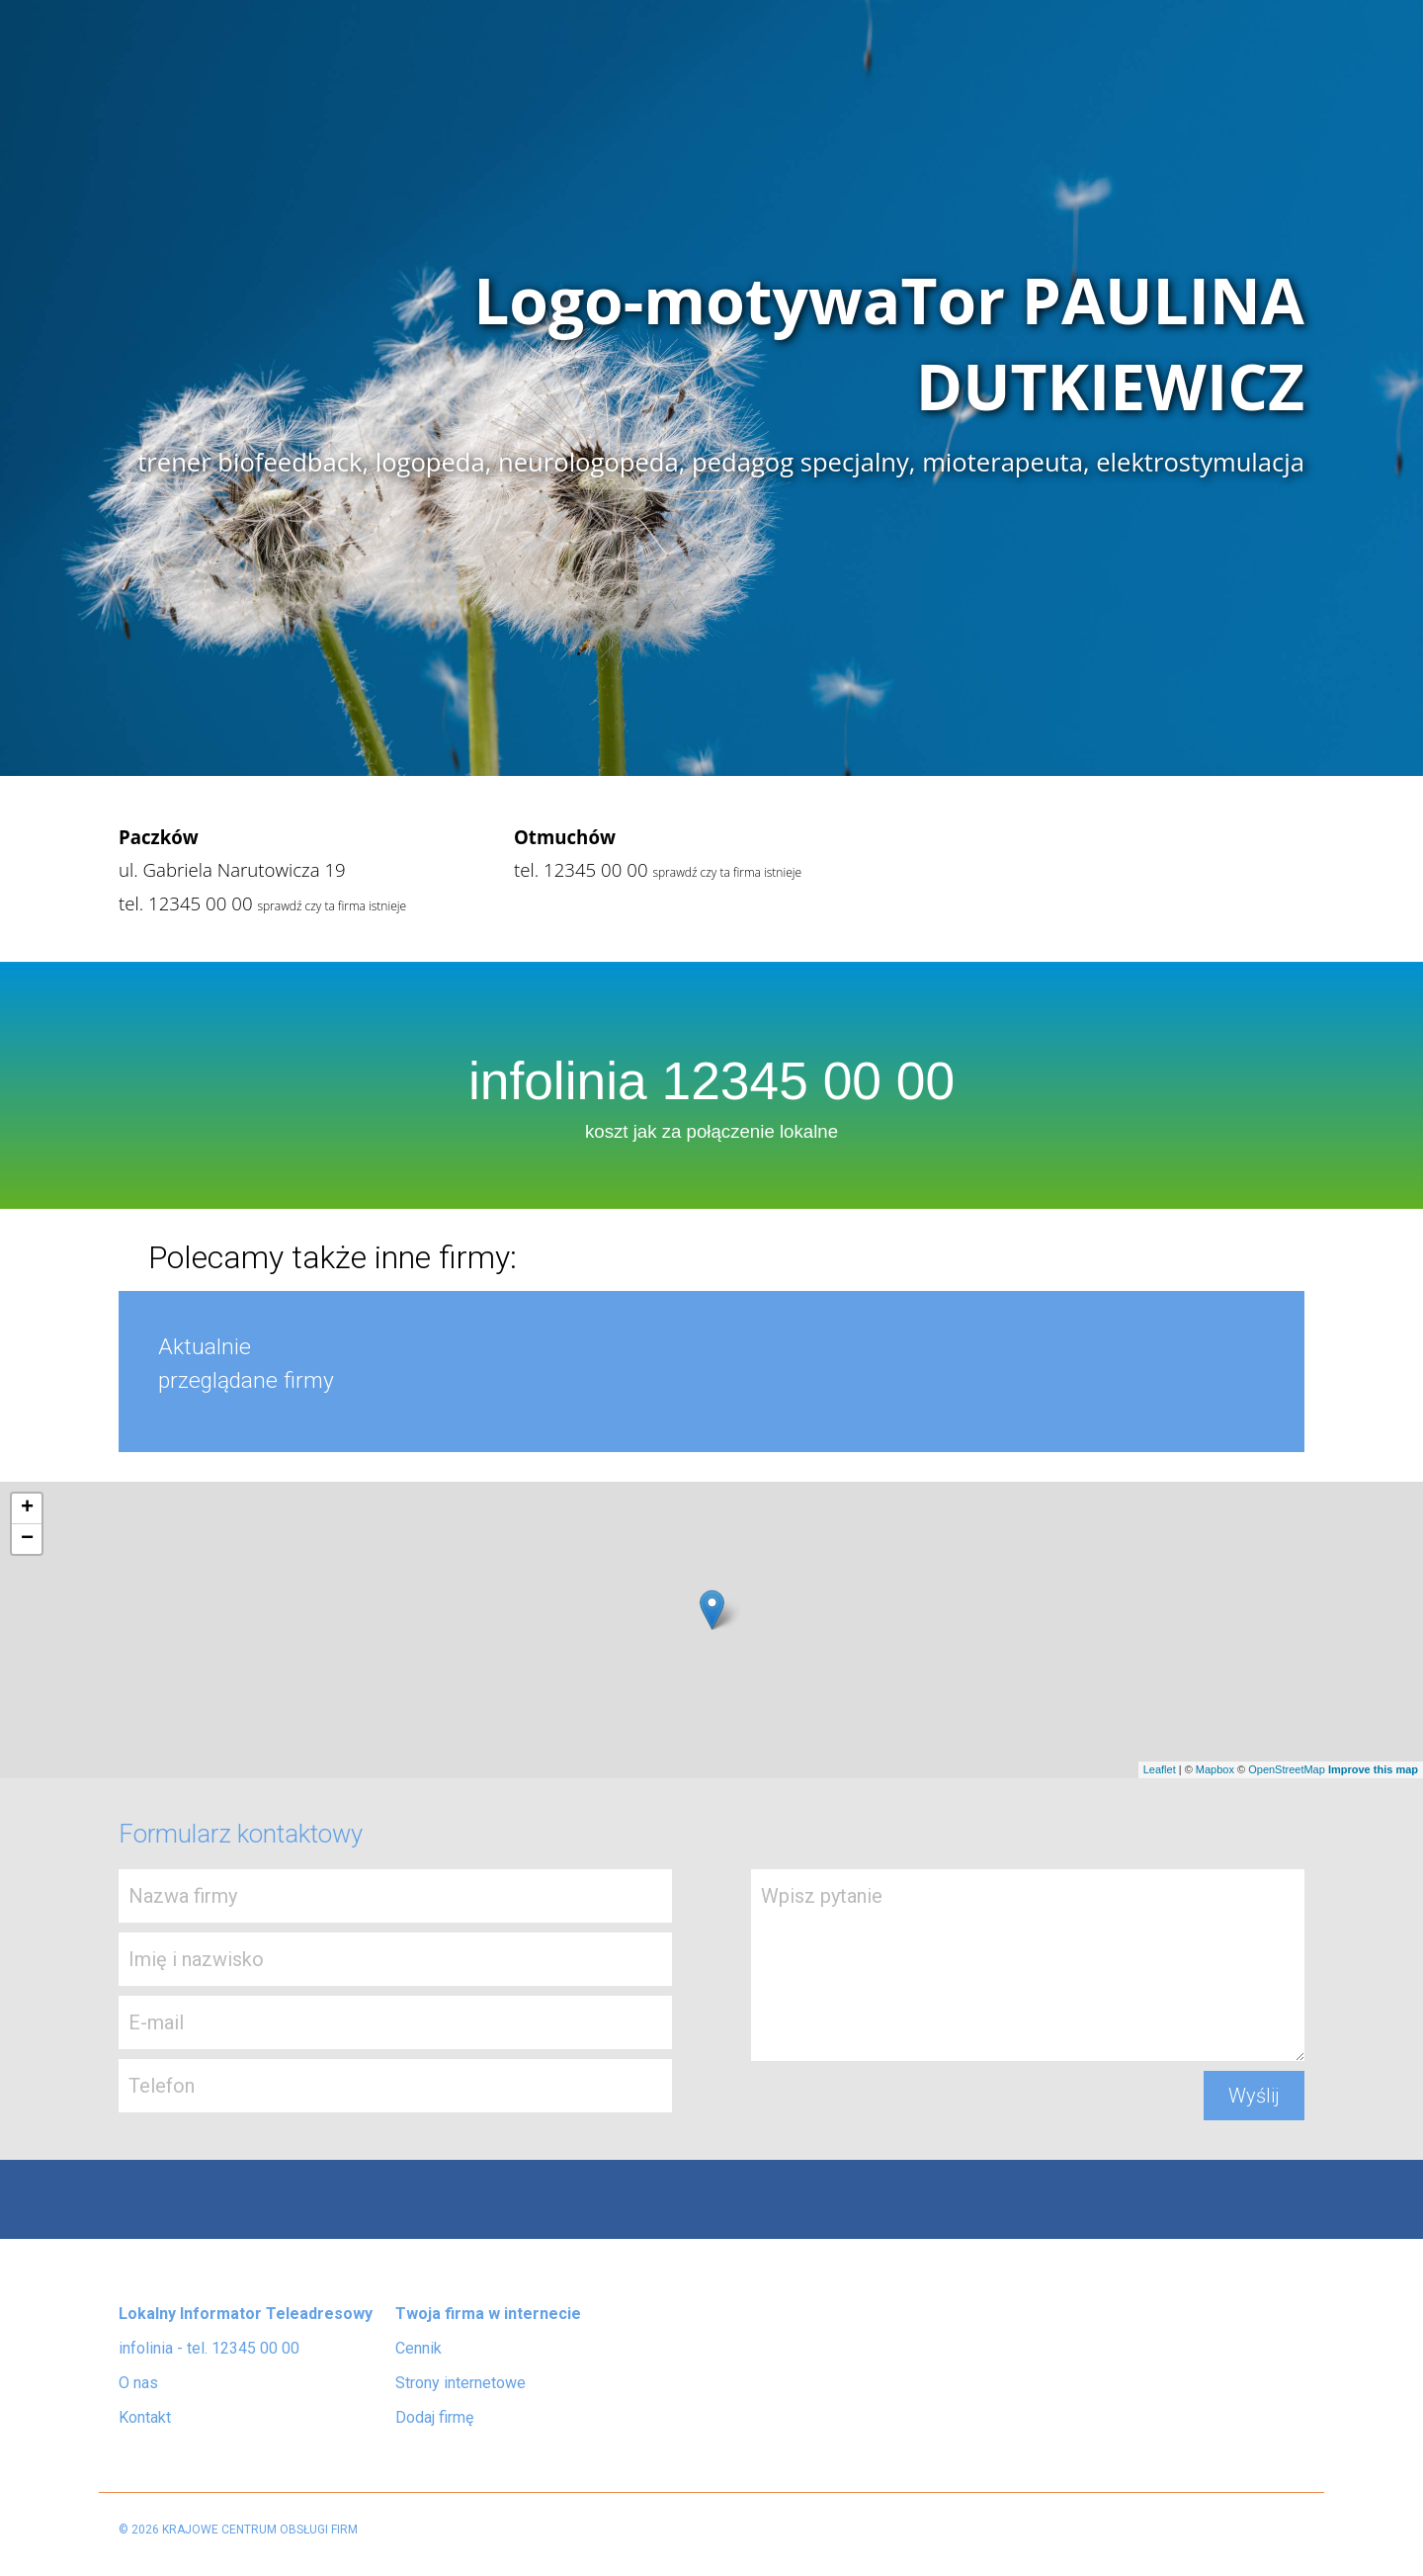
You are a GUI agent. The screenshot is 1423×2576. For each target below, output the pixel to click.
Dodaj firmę (434, 2417)
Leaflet (1159, 1769)
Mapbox (1215, 1769)
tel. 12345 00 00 (186, 903)
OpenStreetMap (1286, 1769)
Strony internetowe (460, 2382)
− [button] (27, 1539)
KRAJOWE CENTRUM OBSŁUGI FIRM (260, 2529)
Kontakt (145, 2417)
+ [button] (27, 1508)
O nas (138, 2382)
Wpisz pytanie (1027, 1965)
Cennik (418, 2348)
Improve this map (1373, 1769)
